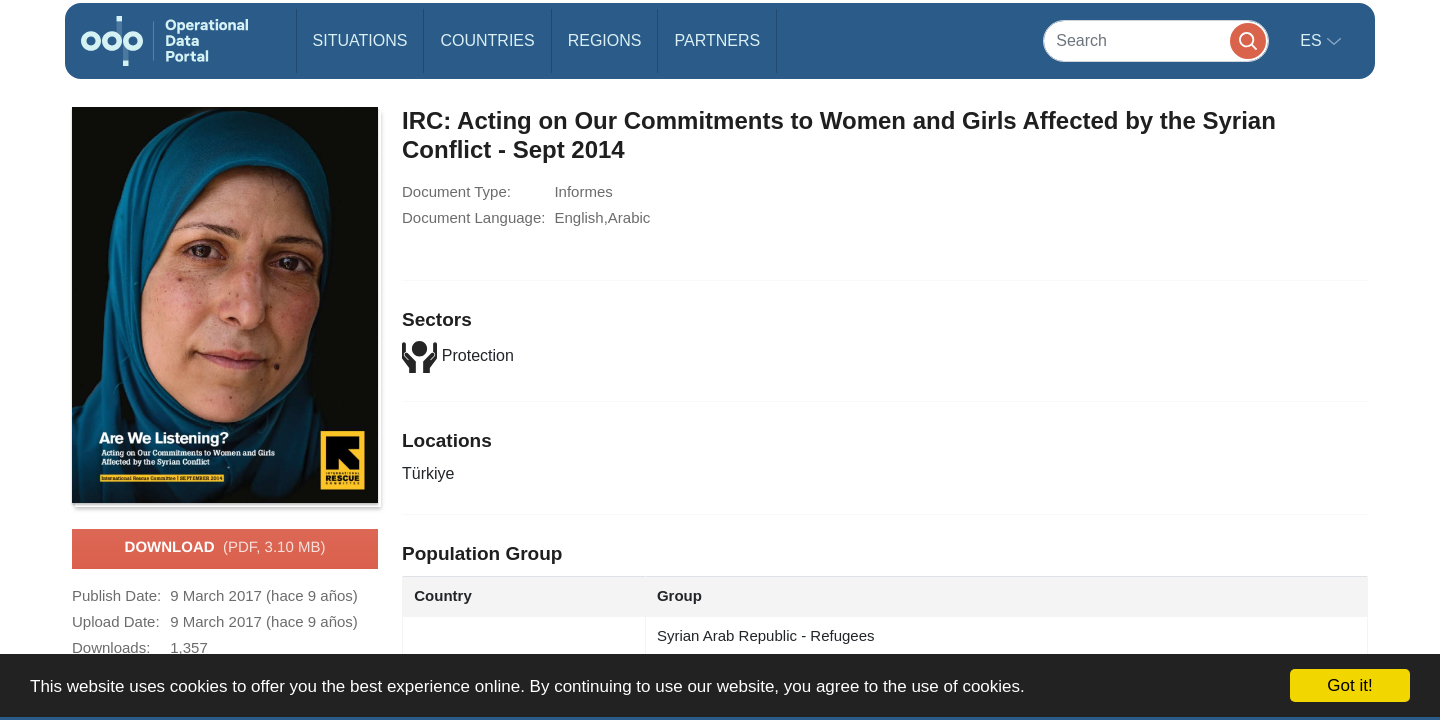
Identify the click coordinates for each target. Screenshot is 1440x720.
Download (225, 548)
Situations (360, 40)
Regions (605, 40)
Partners (717, 40)
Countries (487, 40)
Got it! (1349, 685)
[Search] (1156, 40)
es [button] (1313, 40)
